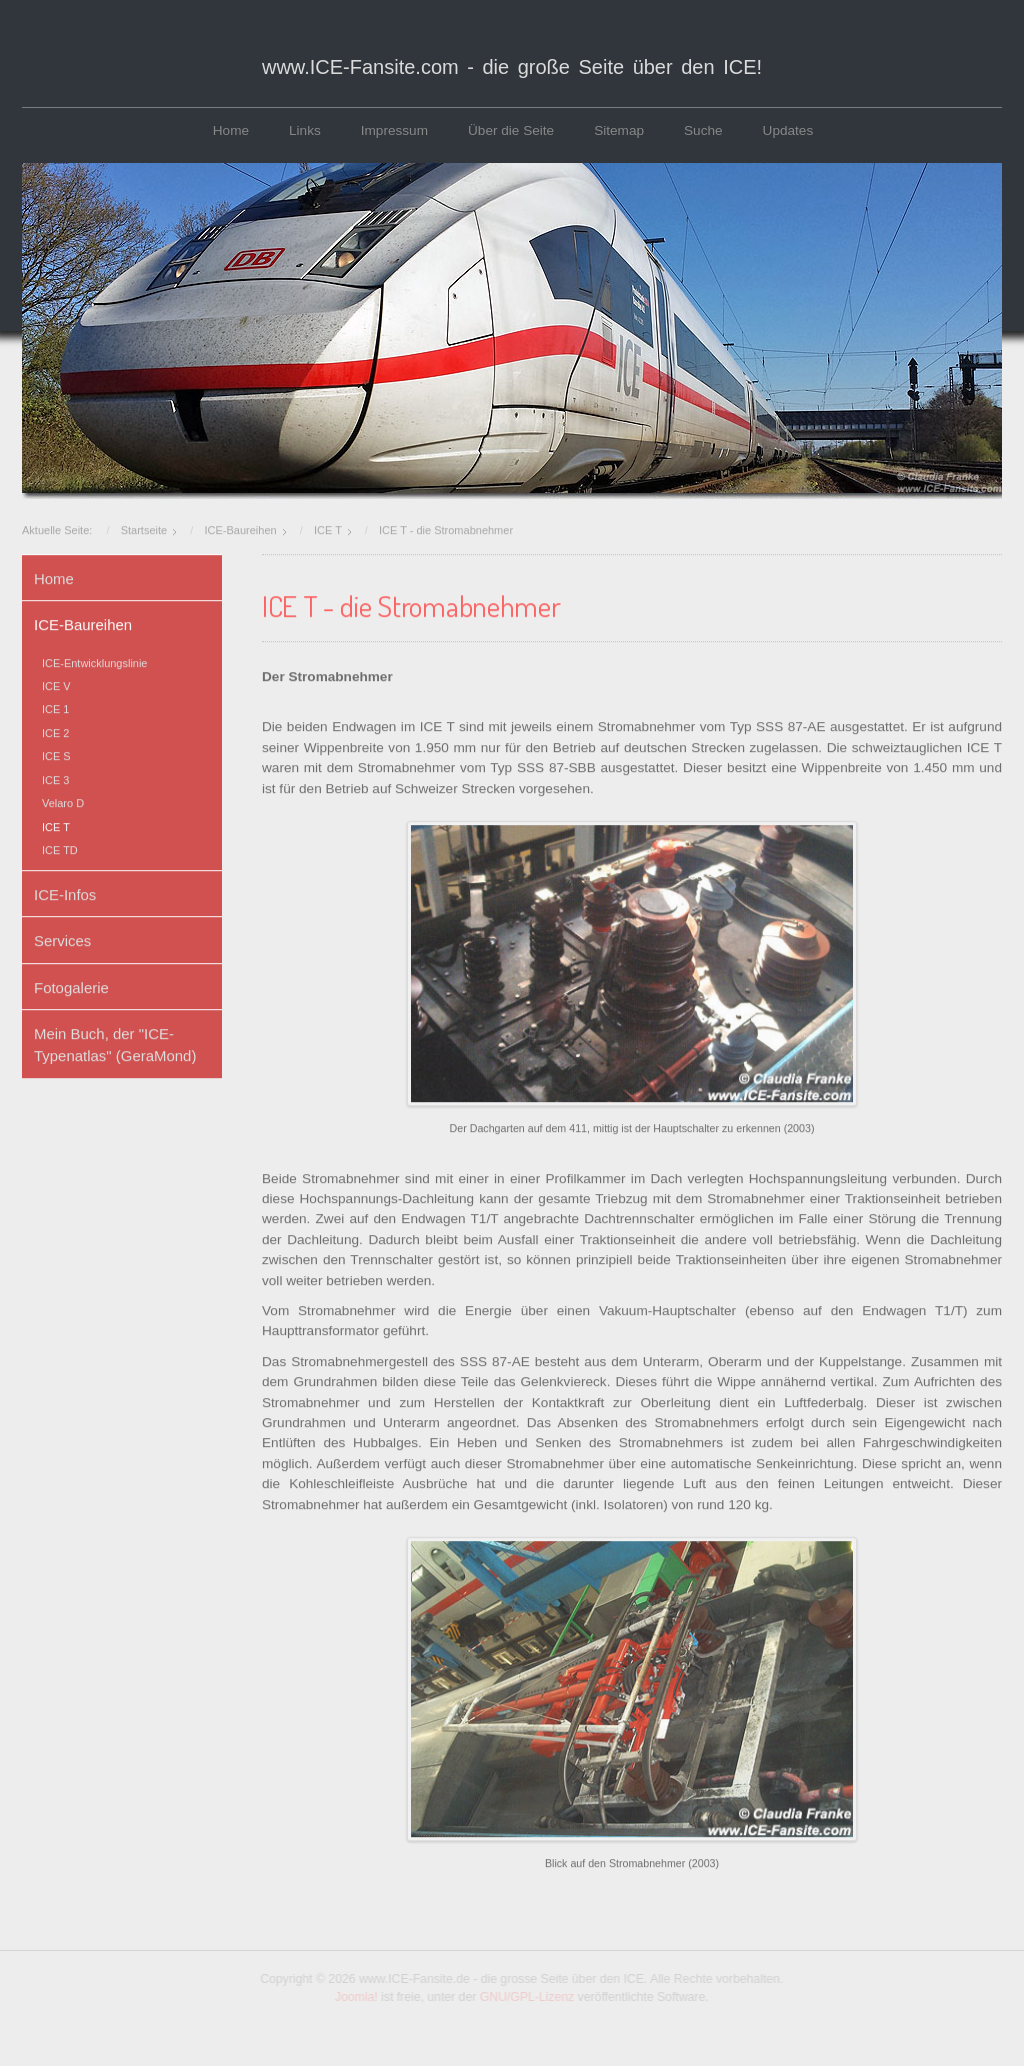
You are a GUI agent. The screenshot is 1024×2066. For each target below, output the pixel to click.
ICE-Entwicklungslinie (94, 660)
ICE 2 (55, 730)
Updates (788, 130)
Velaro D (63, 801)
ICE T (56, 824)
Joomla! (358, 1997)
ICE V (56, 684)
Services (62, 938)
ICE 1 (55, 707)
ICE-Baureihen (83, 622)
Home (231, 130)
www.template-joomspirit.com (512, 2050)
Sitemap (619, 130)
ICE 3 (55, 777)
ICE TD (60, 848)
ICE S (56, 754)
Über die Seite (511, 130)
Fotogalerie (71, 984)
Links (305, 130)
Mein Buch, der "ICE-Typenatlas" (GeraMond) (115, 1042)
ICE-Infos (65, 891)
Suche (703, 130)
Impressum (394, 130)
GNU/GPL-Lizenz (529, 1997)
